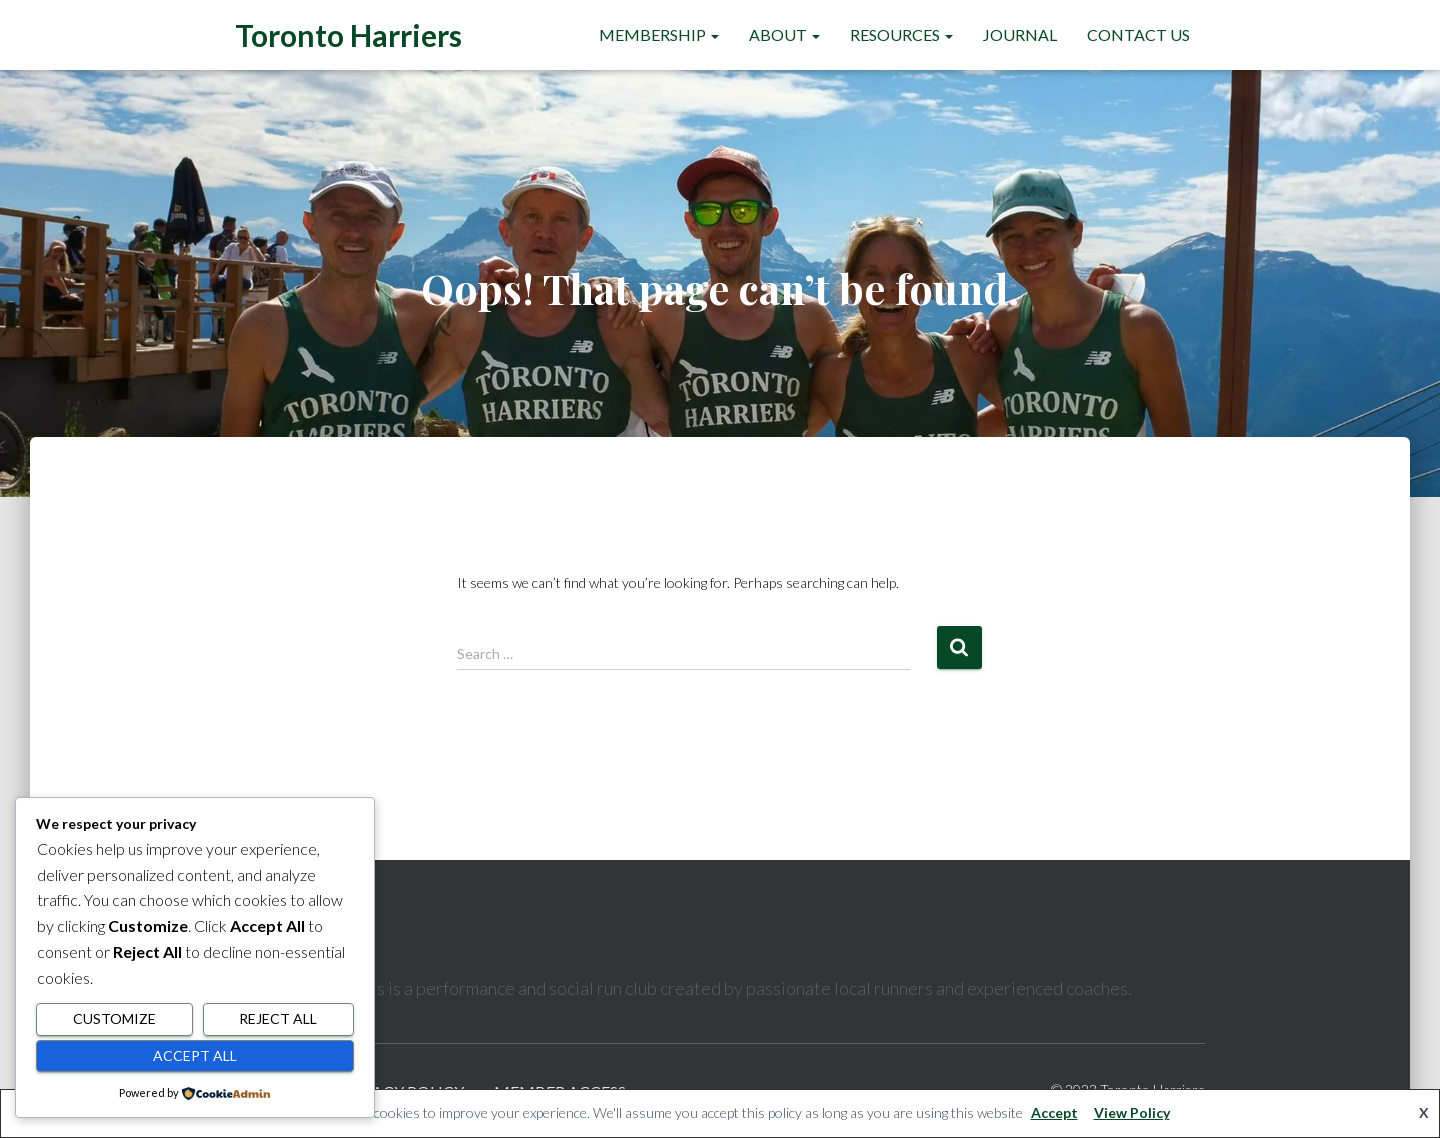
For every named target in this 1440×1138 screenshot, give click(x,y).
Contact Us (1138, 34)
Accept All (195, 1055)
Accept (1054, 1112)
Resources (901, 34)
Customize (114, 1018)
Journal (1020, 34)
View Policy (1132, 1112)
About (784, 34)
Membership (659, 34)
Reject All (278, 1018)
